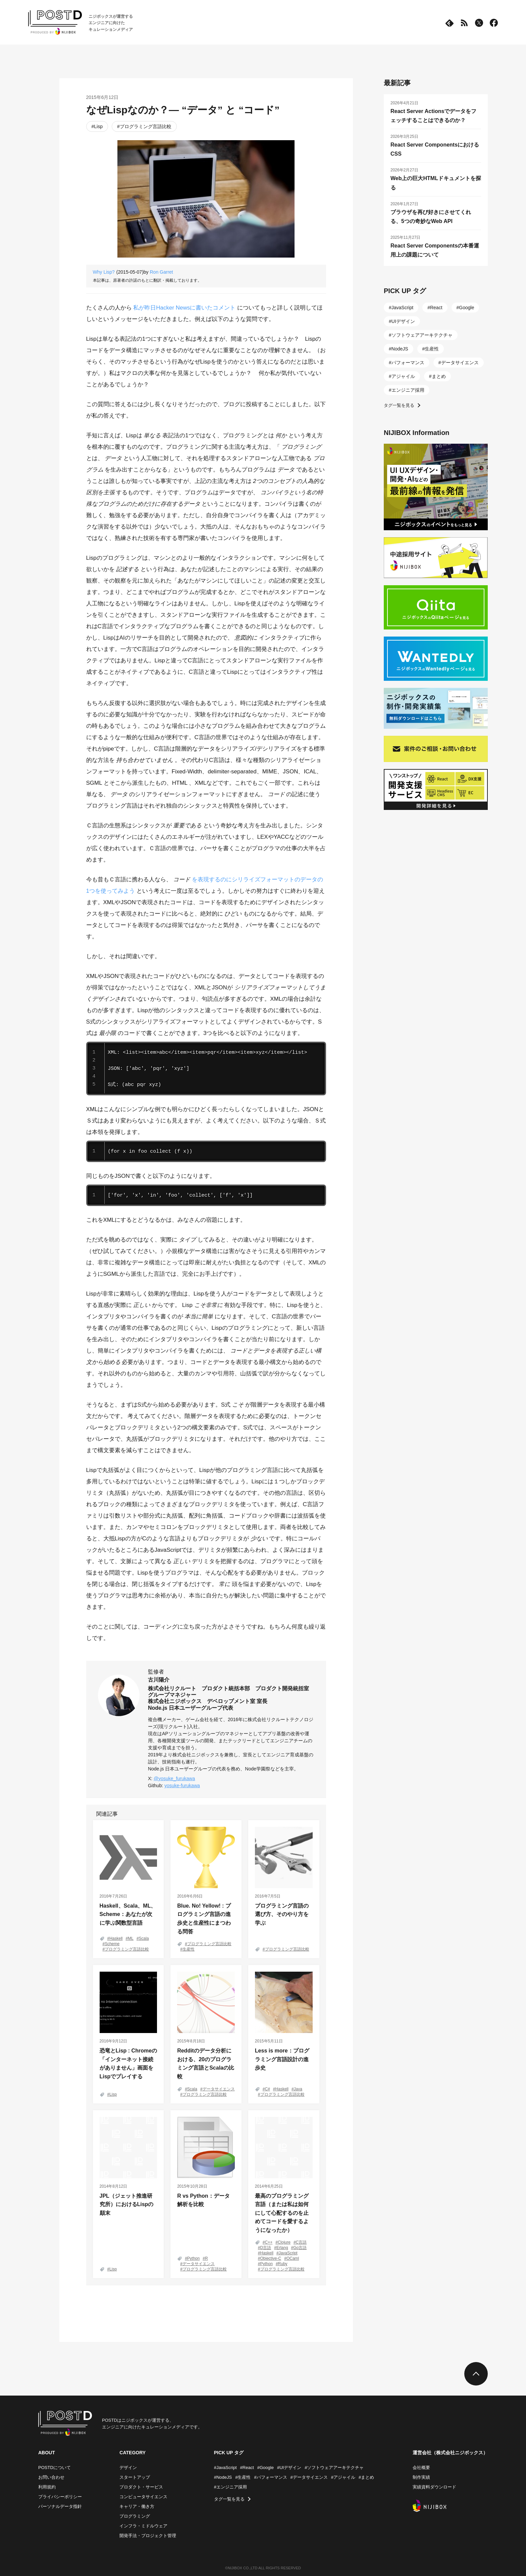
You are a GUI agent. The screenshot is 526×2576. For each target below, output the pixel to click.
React (436, 307)
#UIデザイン (289, 2467)
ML (131, 1938)
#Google (265, 2467)
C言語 (301, 2242)
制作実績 (421, 2477)
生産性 (188, 1949)
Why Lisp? (104, 272)
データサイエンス (219, 2089)
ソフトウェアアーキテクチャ (422, 335)
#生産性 (243, 2477)
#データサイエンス (309, 2477)
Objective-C (270, 2258)
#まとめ (366, 2477)
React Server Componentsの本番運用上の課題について (434, 250)
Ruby (282, 2263)
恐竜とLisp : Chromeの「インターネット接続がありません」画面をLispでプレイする (128, 2063)
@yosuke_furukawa (174, 1778)
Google (466, 307)
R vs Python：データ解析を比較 (203, 2200)
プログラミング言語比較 (145, 126)
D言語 (265, 2247)
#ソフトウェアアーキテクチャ (334, 2467)
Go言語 (300, 2247)
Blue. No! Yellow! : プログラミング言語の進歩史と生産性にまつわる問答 (204, 1918)
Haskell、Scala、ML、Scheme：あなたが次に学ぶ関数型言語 (128, 1914)
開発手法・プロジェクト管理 (147, 2535)
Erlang (282, 2247)
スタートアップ (134, 2477)
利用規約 (47, 2486)
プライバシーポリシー (60, 2496)
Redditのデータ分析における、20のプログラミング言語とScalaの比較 (205, 2063)
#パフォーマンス (270, 2477)
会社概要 (421, 2467)
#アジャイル (343, 2477)
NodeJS (399, 348)
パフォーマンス (407, 362)
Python (193, 2258)
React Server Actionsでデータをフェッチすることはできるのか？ (433, 115)
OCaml (292, 2258)
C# (267, 2089)
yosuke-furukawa (182, 1785)
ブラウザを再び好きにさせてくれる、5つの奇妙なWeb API (430, 216)
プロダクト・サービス (141, 2486)
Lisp (98, 126)
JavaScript (288, 2253)
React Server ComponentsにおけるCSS (434, 149)
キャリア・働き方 (136, 2506)
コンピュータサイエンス (143, 2496)
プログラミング (134, 2516)
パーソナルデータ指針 (60, 2506)
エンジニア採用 (407, 390)
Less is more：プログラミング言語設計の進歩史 (282, 2059)
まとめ (439, 376)
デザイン (128, 2467)
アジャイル (403, 376)
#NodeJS (223, 2477)
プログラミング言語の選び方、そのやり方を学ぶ (282, 1914)
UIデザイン (403, 321)
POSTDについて (54, 2467)
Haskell (115, 1938)
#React (247, 2467)
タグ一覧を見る (399, 405)
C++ (269, 2242)
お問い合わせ (51, 2477)
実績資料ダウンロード (434, 2486)
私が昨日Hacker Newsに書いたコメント (184, 308)
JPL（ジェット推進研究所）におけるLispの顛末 (127, 2204)
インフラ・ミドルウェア (143, 2525)
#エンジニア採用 (230, 2486)
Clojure (284, 2242)
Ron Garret (161, 272)
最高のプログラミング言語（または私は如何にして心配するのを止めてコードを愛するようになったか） (282, 2213)
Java (298, 2089)
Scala (144, 1938)
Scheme (112, 1943)
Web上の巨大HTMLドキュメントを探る (435, 182)
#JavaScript (225, 2467)
